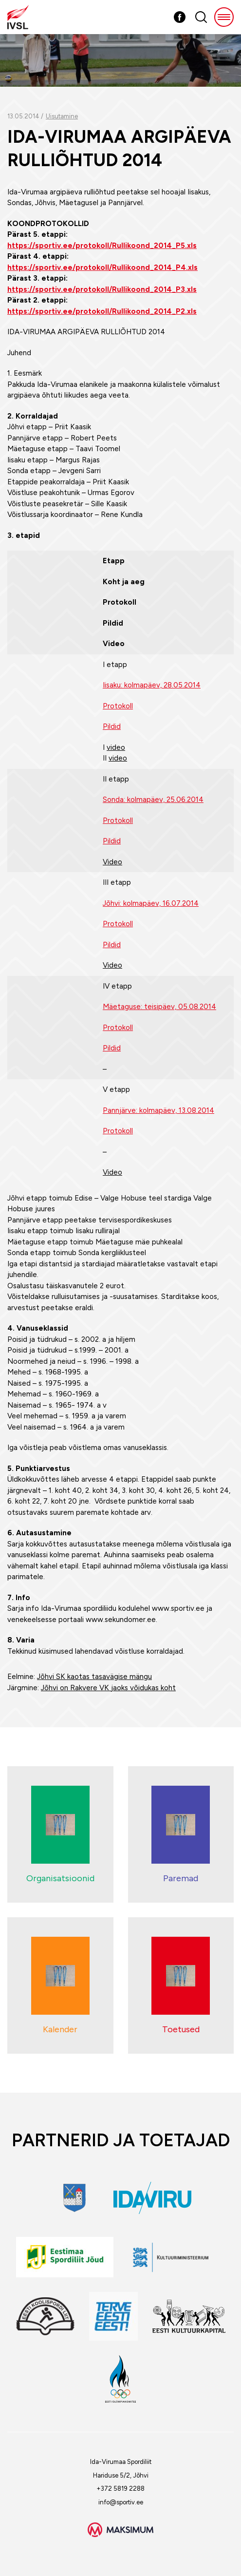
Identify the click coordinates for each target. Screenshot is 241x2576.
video (116, 747)
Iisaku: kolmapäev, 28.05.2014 (152, 685)
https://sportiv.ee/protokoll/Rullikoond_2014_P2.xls (102, 311)
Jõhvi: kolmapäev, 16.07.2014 (151, 903)
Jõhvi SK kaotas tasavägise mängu (94, 1676)
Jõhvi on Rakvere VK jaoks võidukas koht (108, 1687)
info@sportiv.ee (120, 2502)
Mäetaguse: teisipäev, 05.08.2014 (159, 1006)
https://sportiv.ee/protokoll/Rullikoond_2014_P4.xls (102, 267)
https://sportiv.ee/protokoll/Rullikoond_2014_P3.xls (102, 289)
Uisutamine (62, 116)
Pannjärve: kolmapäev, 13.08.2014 (158, 1110)
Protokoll (118, 706)
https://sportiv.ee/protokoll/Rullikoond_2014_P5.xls (102, 245)
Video (112, 862)
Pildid (112, 726)
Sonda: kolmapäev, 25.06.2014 (153, 799)
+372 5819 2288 (120, 2488)
